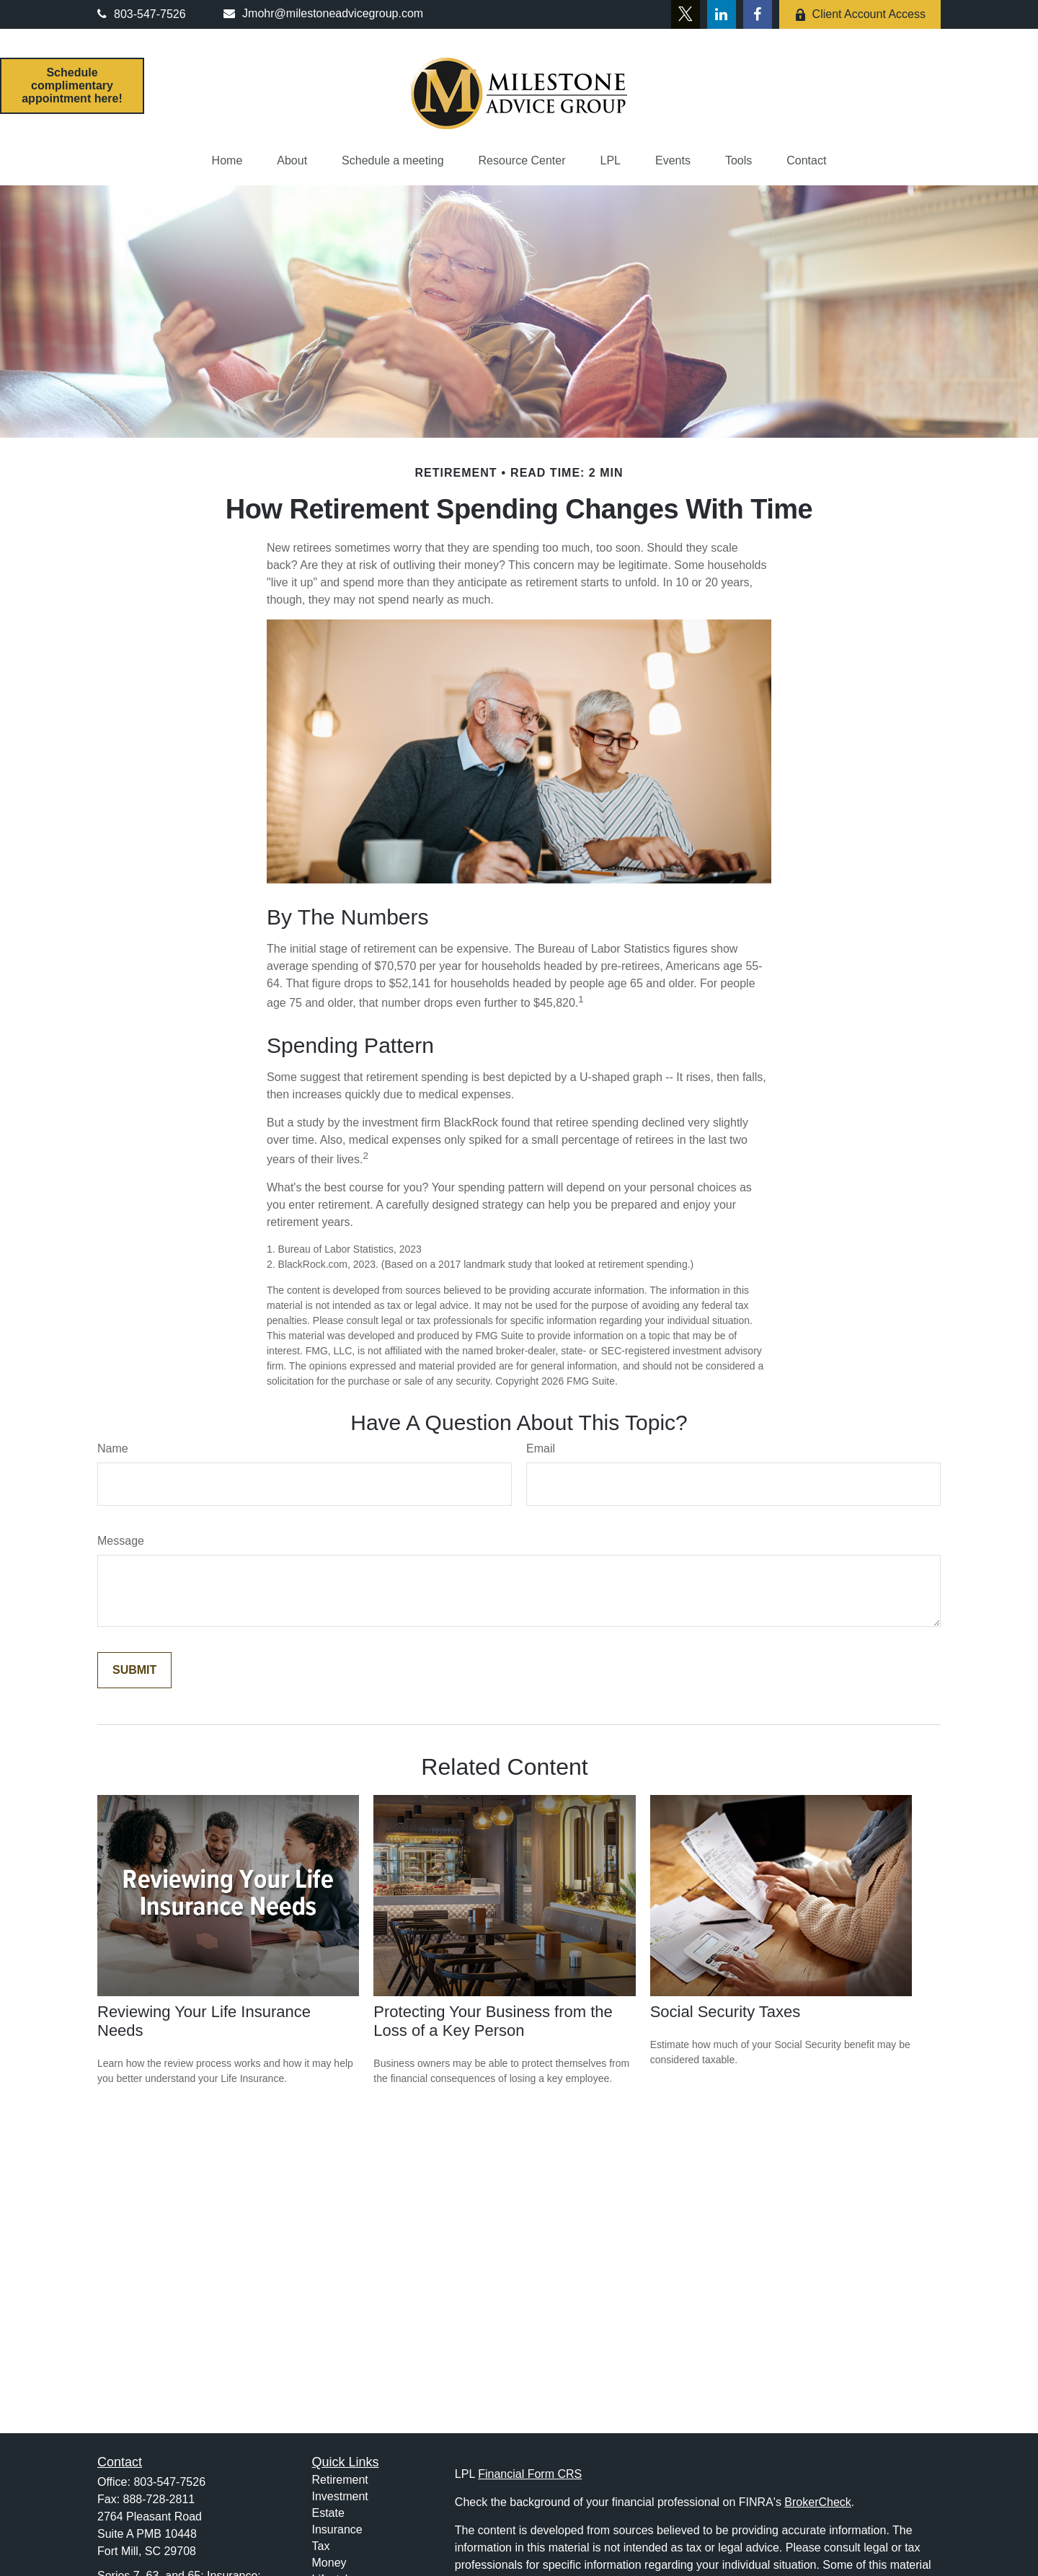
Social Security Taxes (725, 2012)
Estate (328, 2513)
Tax (321, 2546)
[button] (227, 161)
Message (120, 1541)
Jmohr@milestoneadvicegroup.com (323, 13)
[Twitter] (685, 14)
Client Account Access (860, 14)
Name (112, 1448)
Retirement (340, 2480)
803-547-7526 (141, 14)
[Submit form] (134, 1670)
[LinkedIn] (721, 14)
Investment (340, 2496)
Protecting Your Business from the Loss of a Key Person (492, 2021)
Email (540, 1448)
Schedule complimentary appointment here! (72, 85)
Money (329, 2563)
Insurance (337, 2529)
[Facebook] (757, 14)
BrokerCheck (817, 2502)
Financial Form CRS (530, 2474)
